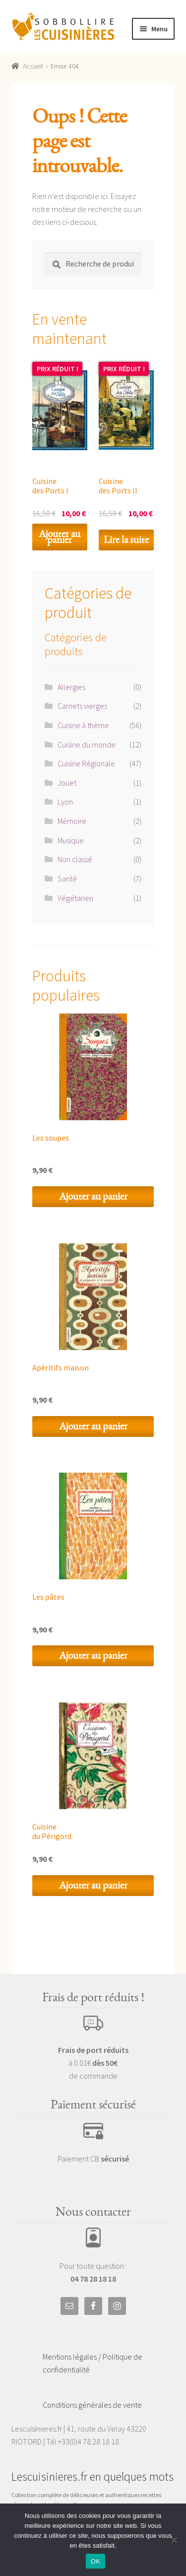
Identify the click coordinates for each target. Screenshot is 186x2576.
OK (95, 2561)
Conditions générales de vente (92, 2405)
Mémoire (72, 821)
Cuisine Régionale (86, 763)
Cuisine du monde (87, 744)
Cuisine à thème (83, 725)
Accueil (33, 66)
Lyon (65, 802)
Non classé (75, 859)
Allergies (71, 687)
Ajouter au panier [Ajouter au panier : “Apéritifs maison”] (93, 1426)
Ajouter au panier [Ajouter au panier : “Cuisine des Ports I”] (59, 537)
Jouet (67, 783)
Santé (67, 878)
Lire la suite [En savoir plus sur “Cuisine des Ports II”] (126, 540)
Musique (71, 840)
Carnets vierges (82, 706)
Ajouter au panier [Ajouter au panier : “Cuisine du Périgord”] (93, 1885)
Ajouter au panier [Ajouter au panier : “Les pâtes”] (93, 1655)
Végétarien (75, 898)
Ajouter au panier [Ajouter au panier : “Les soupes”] (93, 1196)
